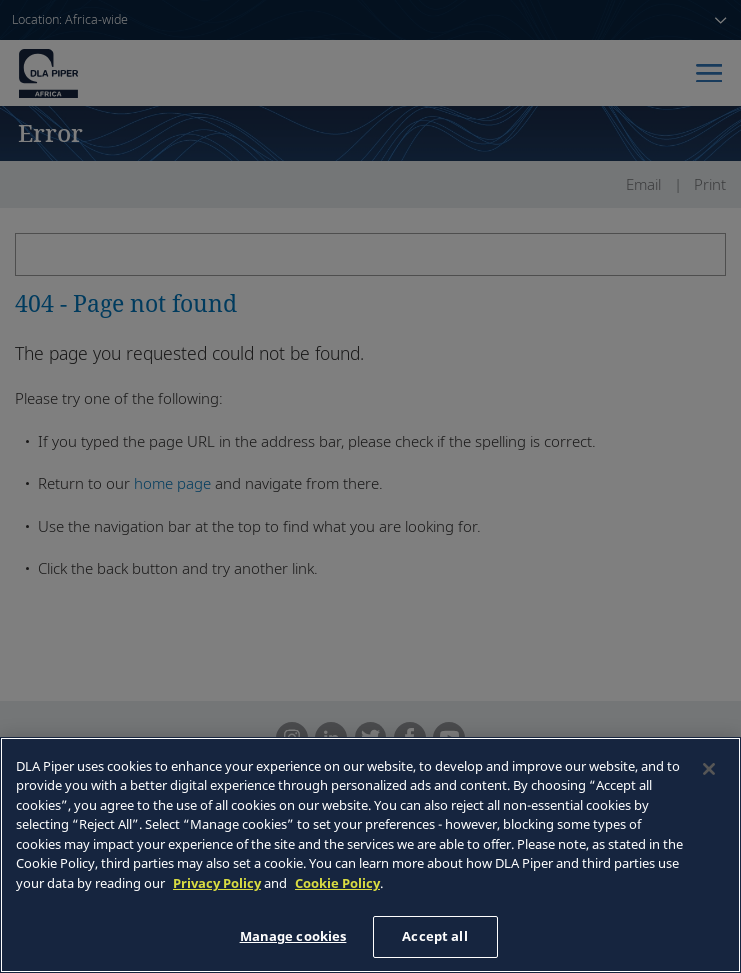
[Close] (709, 769)
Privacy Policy (217, 883)
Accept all (434, 936)
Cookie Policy (337, 883)
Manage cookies (293, 936)
